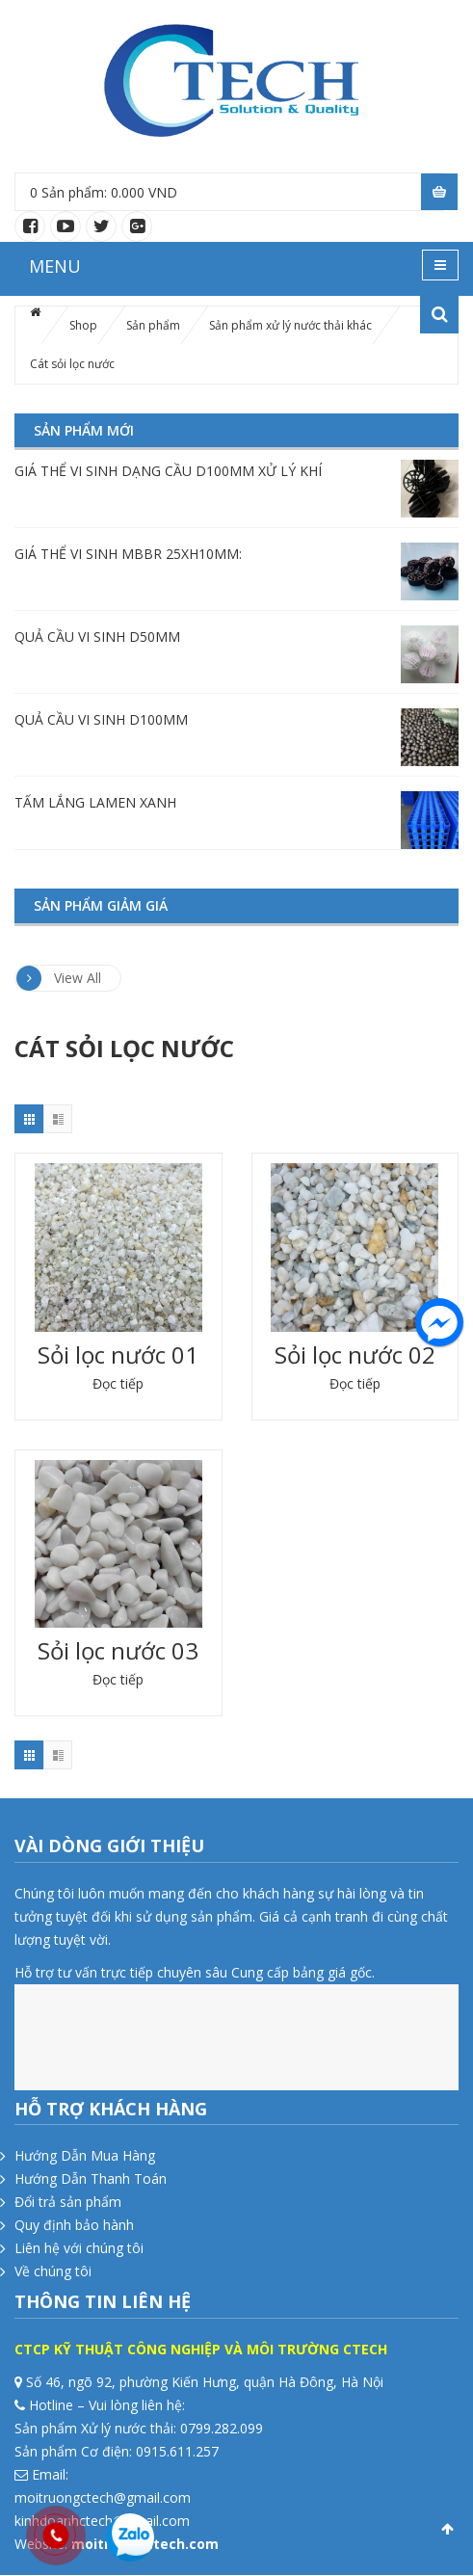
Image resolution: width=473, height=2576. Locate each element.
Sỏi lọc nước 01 (118, 1354)
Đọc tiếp (118, 1383)
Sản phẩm (153, 325)
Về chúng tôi (53, 2271)
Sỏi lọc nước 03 (118, 1650)
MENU (55, 266)
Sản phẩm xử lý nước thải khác (290, 325)
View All (58, 978)
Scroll (447, 2528)
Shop (83, 325)
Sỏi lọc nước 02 (355, 1354)
